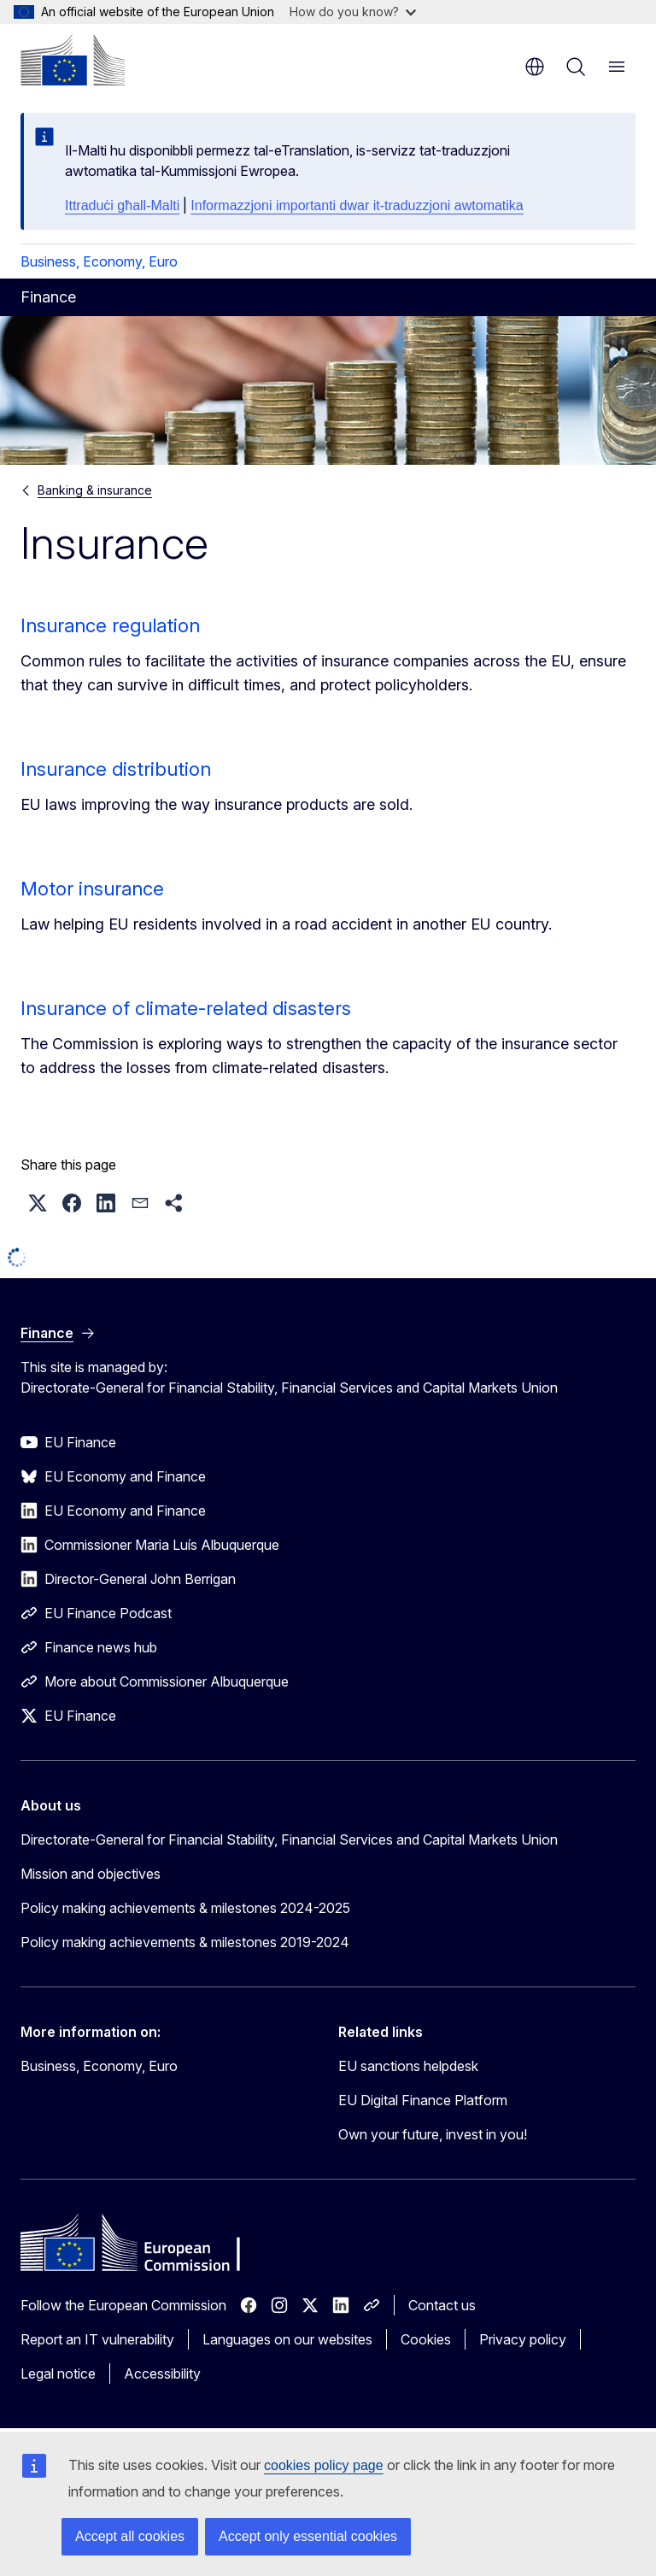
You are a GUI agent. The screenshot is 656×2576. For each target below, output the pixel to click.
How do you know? (353, 11)
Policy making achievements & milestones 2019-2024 (184, 1942)
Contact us (442, 2305)
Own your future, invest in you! (432, 2134)
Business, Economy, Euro (99, 261)
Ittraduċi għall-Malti (122, 205)
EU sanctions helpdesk (408, 2065)
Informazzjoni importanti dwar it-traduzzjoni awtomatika (356, 205)
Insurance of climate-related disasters (185, 1008)
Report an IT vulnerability (97, 2339)
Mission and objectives (90, 1873)
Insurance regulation (110, 625)
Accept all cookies (129, 2536)
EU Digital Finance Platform (422, 2100)
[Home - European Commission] (72, 59)
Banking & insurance (95, 490)
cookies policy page (324, 2465)
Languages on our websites (287, 2339)
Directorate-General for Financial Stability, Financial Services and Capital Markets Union (289, 1839)
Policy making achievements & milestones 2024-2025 (185, 1907)
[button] (37, 1203)
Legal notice (58, 2373)
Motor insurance (92, 888)
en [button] (534, 66)
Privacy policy (522, 2339)
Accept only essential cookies (308, 2536)
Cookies (426, 2339)
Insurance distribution (115, 769)
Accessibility (162, 2373)
